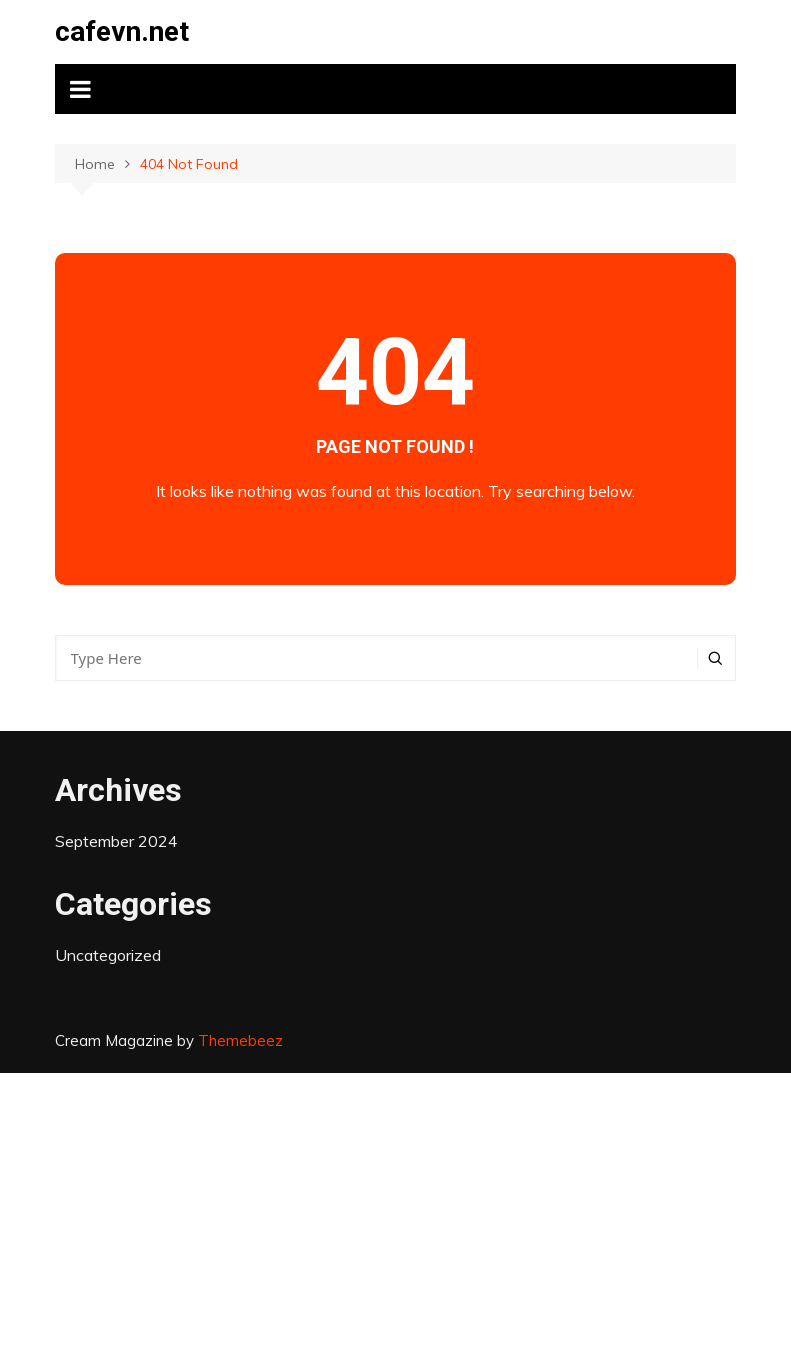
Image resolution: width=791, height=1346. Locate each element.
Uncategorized (108, 955)
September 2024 (116, 841)
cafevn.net (122, 31)
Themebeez (240, 1040)
